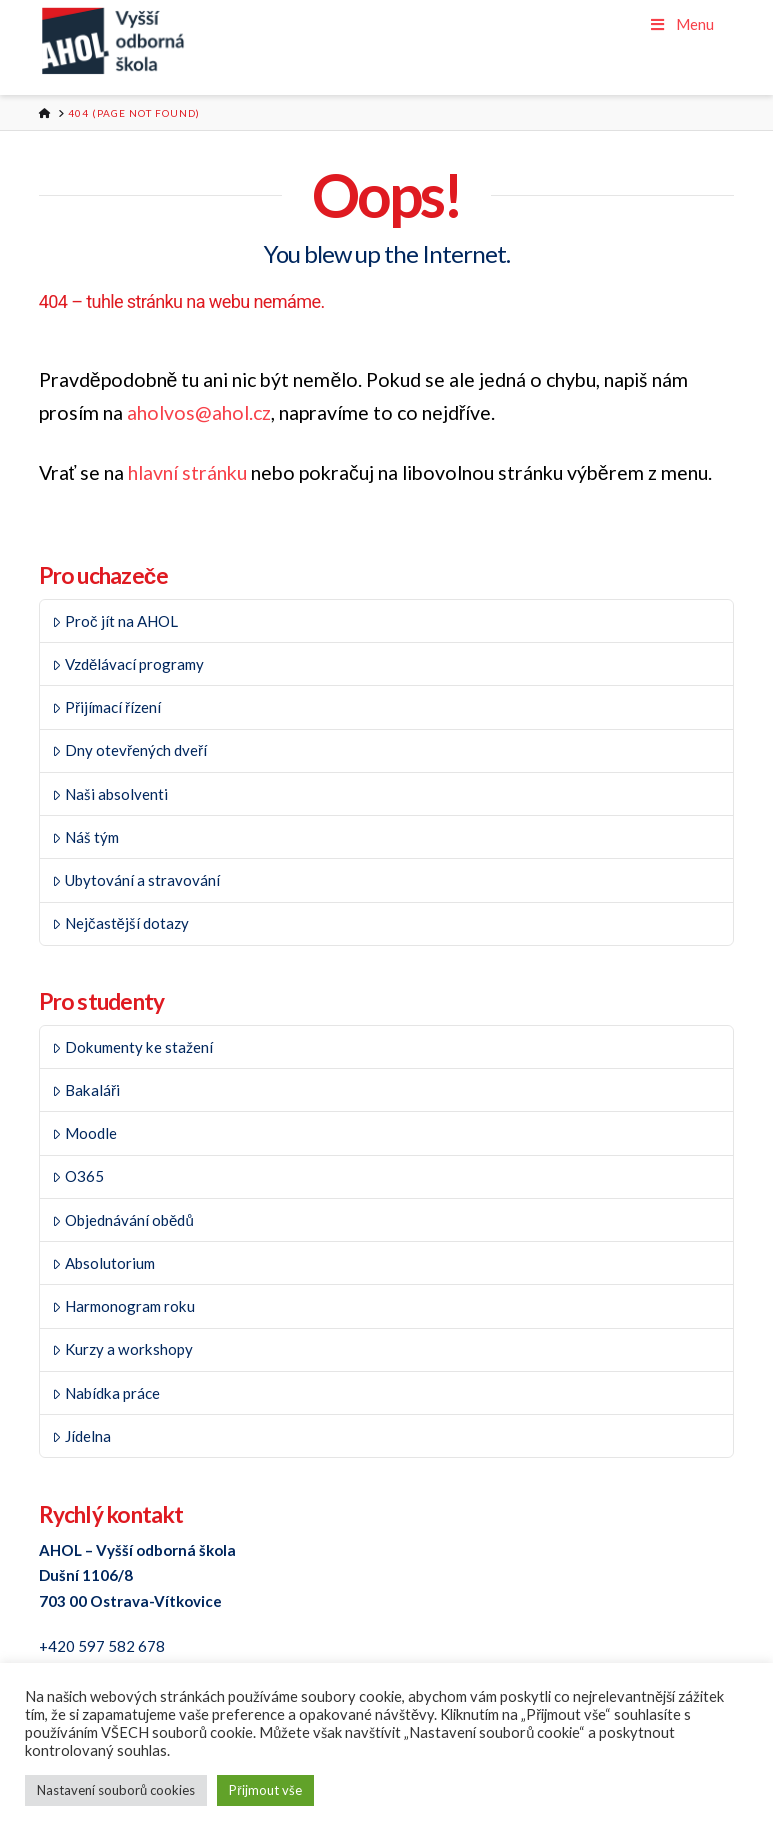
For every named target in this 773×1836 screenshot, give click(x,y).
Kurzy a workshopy (122, 1349)
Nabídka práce (106, 1393)
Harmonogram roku (123, 1306)
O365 (78, 1176)
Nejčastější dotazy (120, 923)
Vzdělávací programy (128, 664)
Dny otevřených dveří (129, 750)
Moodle (84, 1133)
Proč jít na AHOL (114, 621)
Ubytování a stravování (136, 880)
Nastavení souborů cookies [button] (116, 1790)
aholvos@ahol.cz (199, 412)
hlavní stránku (187, 472)
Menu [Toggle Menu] (681, 24)
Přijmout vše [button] (265, 1790)
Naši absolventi (110, 794)
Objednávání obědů (122, 1220)
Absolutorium (103, 1263)
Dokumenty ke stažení (132, 1047)
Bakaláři (86, 1090)
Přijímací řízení (106, 707)
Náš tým (85, 837)
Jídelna (81, 1436)
